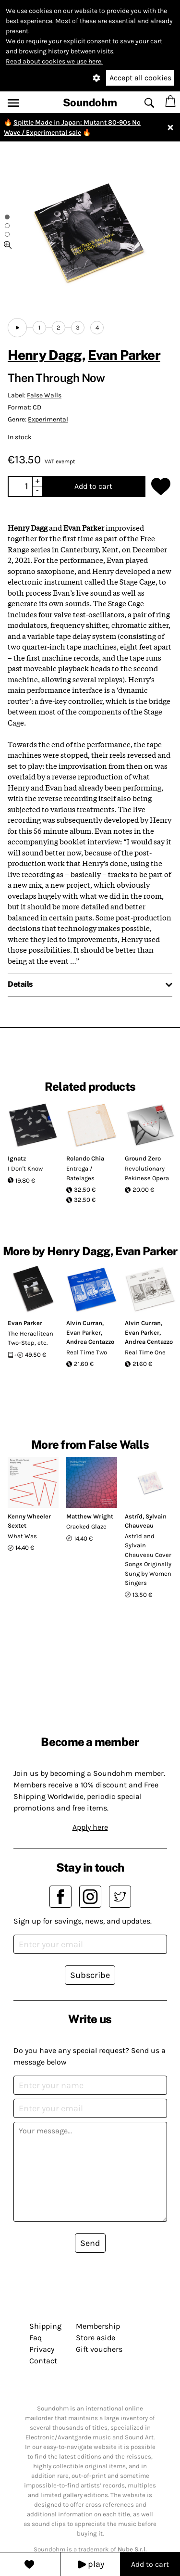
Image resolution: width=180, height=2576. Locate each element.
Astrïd (134, 1516)
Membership (98, 2326)
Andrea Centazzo (90, 1341)
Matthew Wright (89, 1516)
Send (90, 2243)
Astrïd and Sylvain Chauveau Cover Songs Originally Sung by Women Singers (148, 1559)
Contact (43, 2360)
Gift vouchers (99, 2349)
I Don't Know (25, 1168)
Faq (35, 2337)
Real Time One (145, 1352)
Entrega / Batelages (80, 1173)
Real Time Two (86, 1352)
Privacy (41, 2349)
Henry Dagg (45, 355)
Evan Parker (124, 355)
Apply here (90, 1827)
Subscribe (90, 1975)
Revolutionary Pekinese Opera (147, 1173)
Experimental (48, 419)
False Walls (44, 395)
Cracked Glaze (86, 1526)
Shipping (45, 2326)
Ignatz (17, 1158)
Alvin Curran (84, 1322)
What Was (22, 1536)
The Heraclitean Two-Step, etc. (30, 1338)
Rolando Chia (85, 1158)
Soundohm (90, 102)
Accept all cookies (140, 77)
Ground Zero (143, 1158)
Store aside (95, 2337)
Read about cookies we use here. (54, 61)
